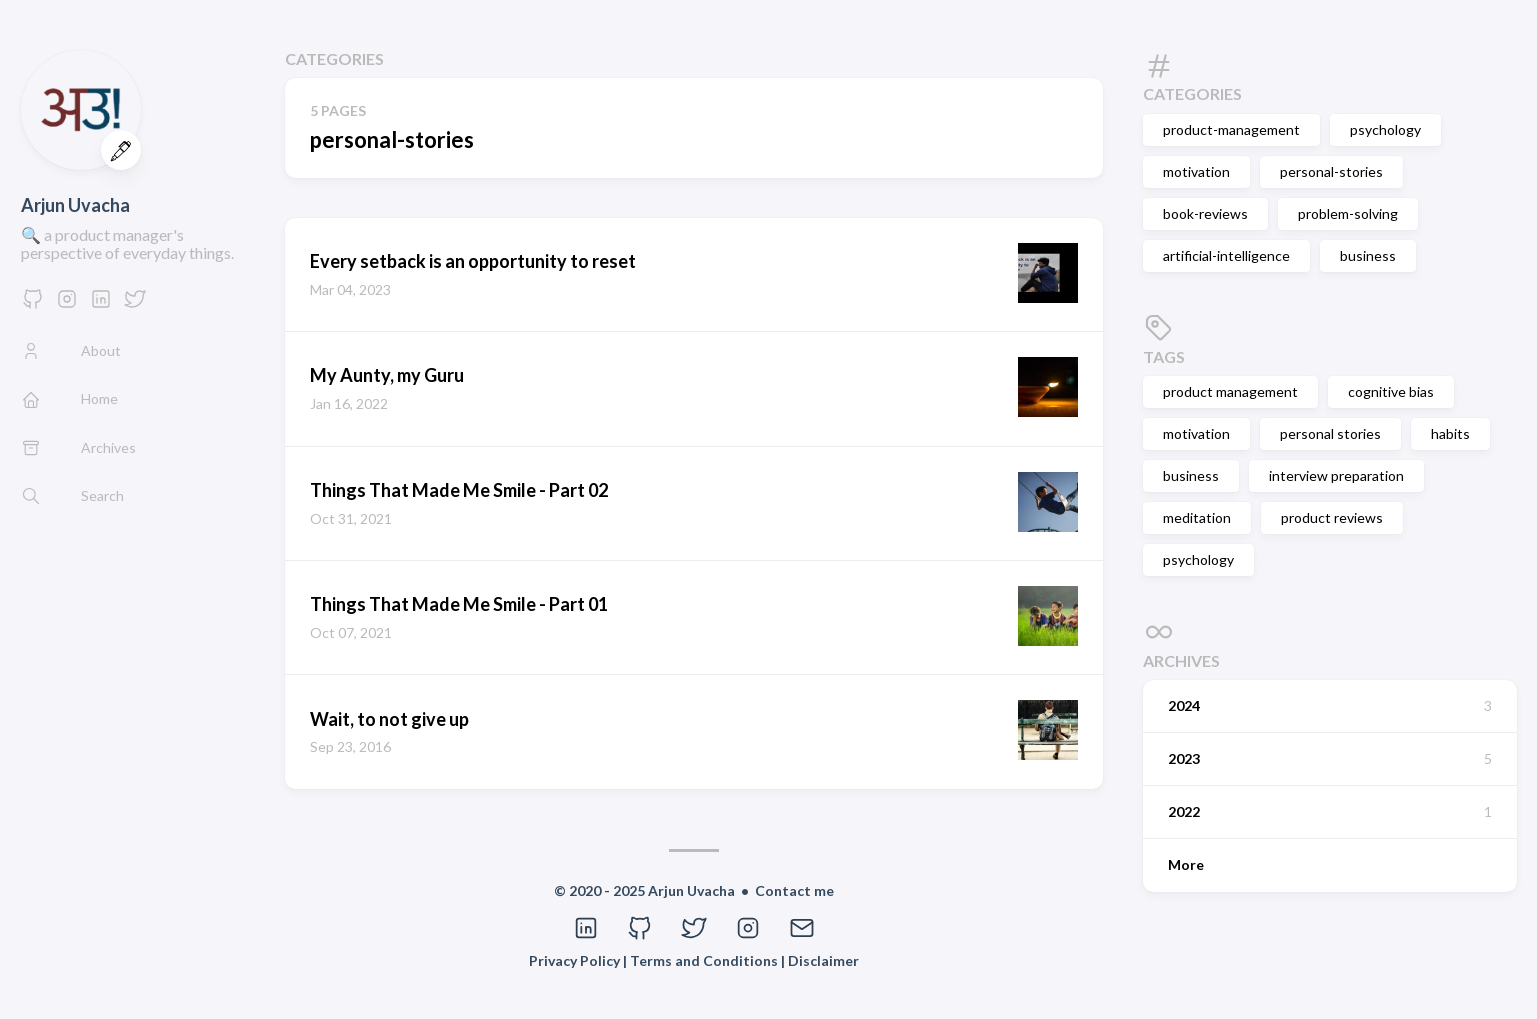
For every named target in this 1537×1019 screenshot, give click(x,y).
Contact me (794, 890)
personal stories (1330, 433)
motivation (1196, 171)
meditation (1197, 517)
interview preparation (1336, 475)
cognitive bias (1391, 391)
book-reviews (1205, 213)
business (1368, 255)
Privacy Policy (576, 960)
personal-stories (1331, 171)
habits (1450, 433)
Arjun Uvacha (75, 205)
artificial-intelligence (1226, 255)
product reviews (1332, 517)
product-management (1231, 129)
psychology (1385, 129)
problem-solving (1348, 213)
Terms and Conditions (705, 960)
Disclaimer (823, 960)
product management (1230, 391)
